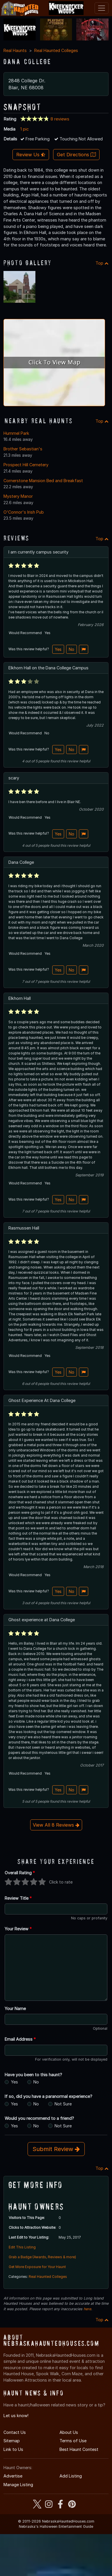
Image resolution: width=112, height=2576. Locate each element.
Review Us (30, 154)
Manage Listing (18, 2484)
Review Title (18, 1898)
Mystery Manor (18, 496)
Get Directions (76, 154)
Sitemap (11, 2440)
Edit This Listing (22, 2247)
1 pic (24, 129)
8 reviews (59, 118)
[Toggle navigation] (102, 8)
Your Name (15, 2008)
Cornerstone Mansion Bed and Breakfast (43, 480)
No (71, 649)
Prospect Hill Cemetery (25, 464)
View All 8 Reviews (56, 1825)
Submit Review (56, 2149)
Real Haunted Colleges (56, 50)
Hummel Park (16, 433)
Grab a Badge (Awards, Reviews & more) (42, 2257)
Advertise (12, 2475)
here (87, 2309)
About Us (68, 2432)
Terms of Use (72, 2440)
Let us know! (15, 2415)
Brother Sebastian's (22, 448)
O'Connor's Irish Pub (23, 512)
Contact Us (14, 2432)
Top (102, 263)
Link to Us (13, 2449)
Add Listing (70, 2475)
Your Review (18, 1928)
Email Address (20, 2039)
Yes (58, 649)
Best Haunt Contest (78, 2449)
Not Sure (63, 2103)
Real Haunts (15, 50)
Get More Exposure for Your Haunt (37, 2267)
